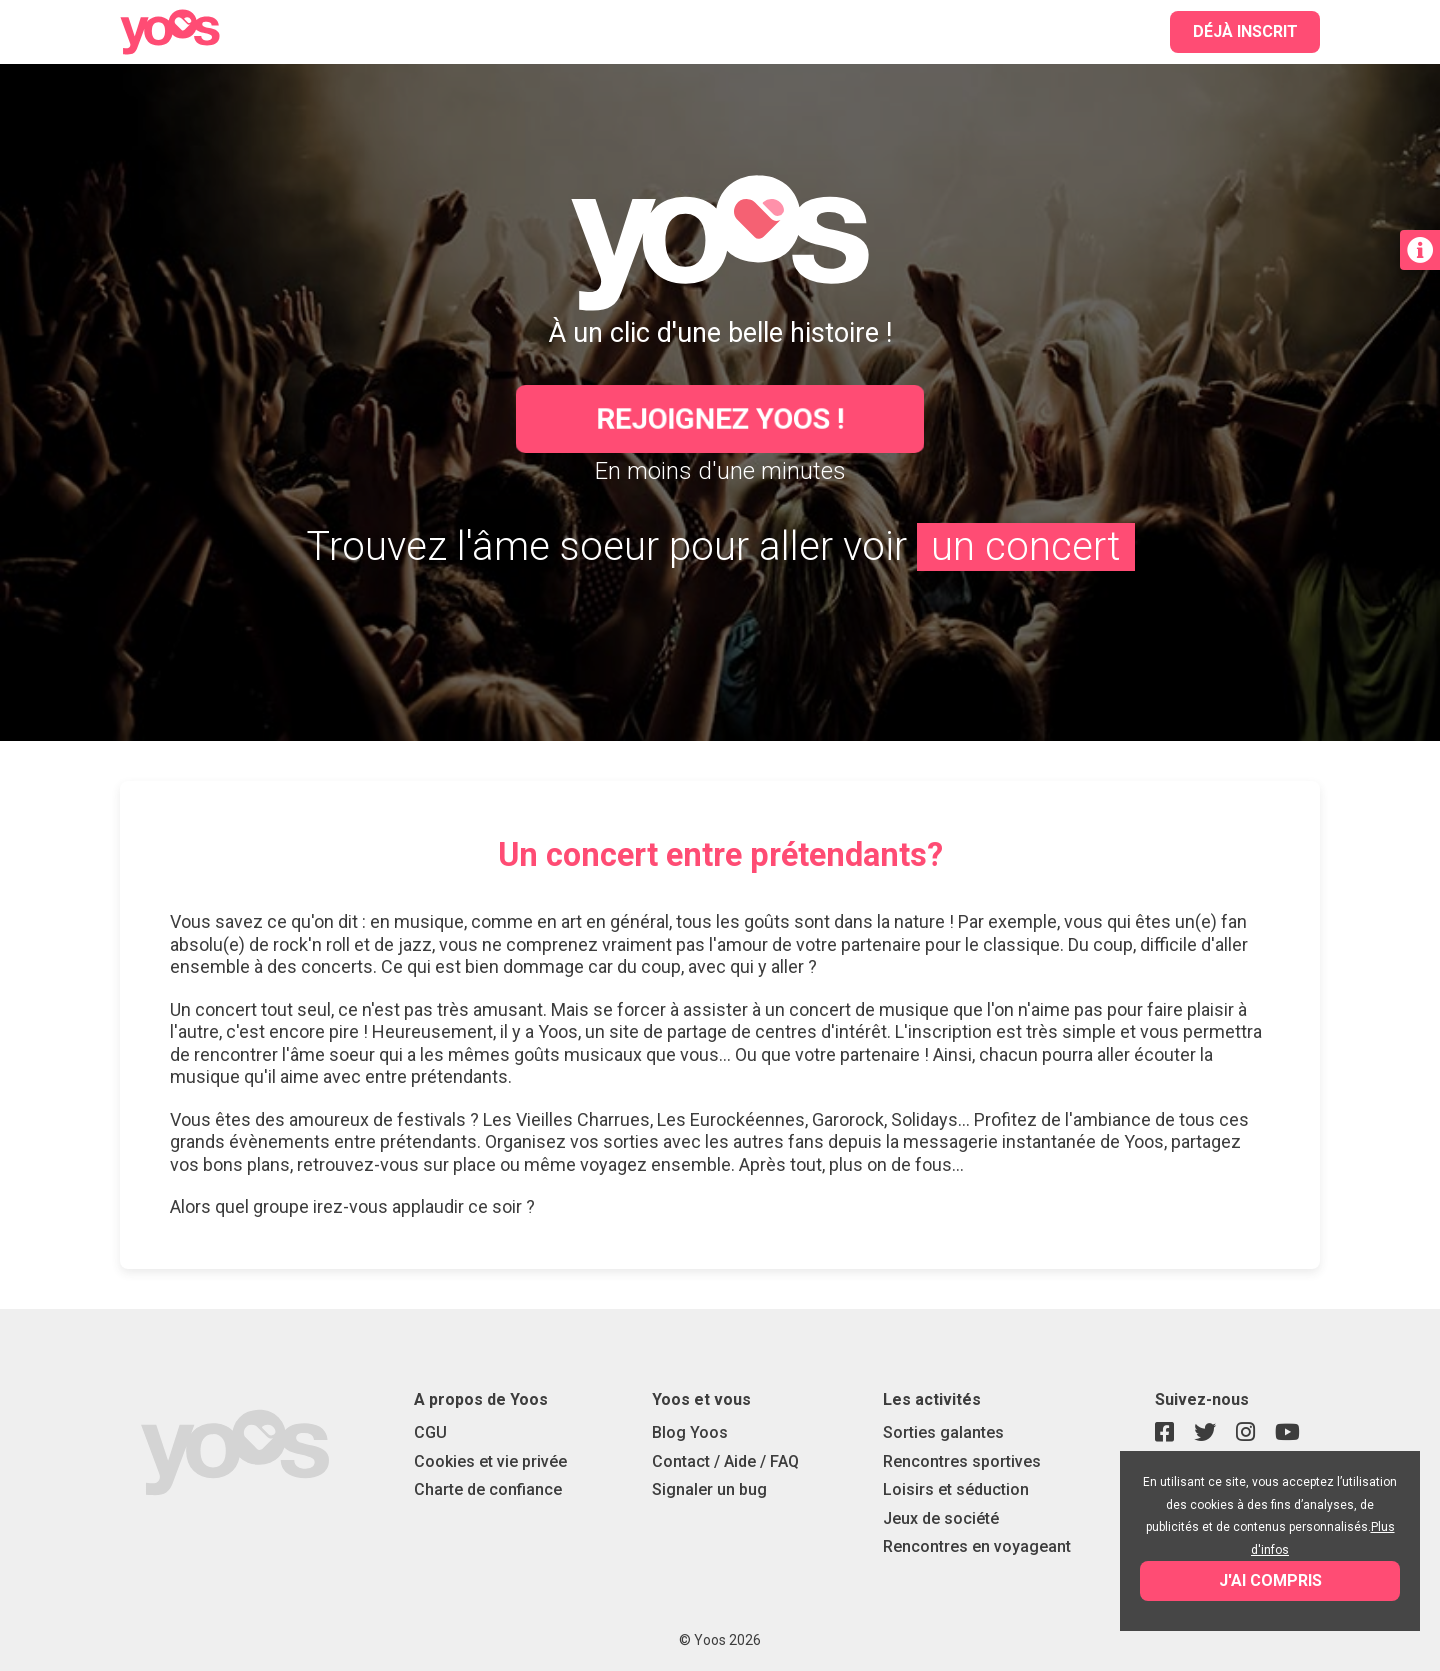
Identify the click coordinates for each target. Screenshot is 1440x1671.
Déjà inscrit (1245, 31)
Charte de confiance (488, 1489)
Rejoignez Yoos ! (720, 418)
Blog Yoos (690, 1432)
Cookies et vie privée (490, 1461)
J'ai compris (1270, 1580)
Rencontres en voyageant (977, 1546)
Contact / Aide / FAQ (725, 1461)
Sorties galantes (943, 1432)
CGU (430, 1432)
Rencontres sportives (962, 1461)
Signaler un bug (709, 1489)
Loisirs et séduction (956, 1489)
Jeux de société (941, 1518)
